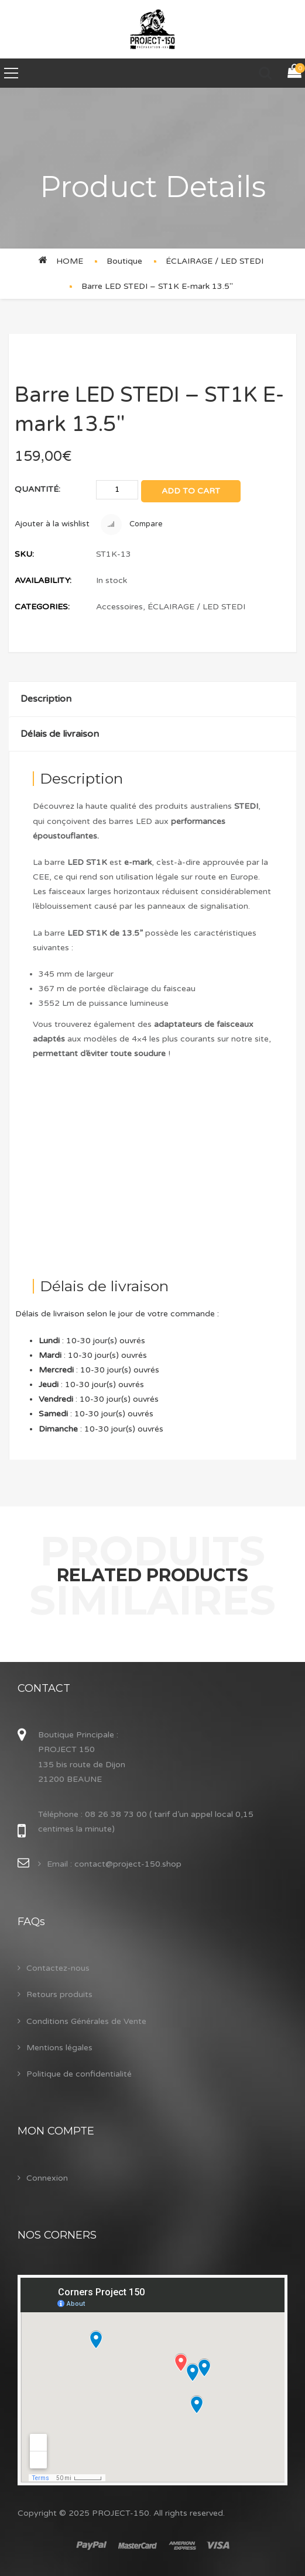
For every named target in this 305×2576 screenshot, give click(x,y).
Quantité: (37, 489)
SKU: (24, 554)
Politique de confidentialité (79, 2074)
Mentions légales (59, 2048)
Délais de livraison (59, 734)
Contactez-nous (58, 1968)
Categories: (42, 607)
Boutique (124, 261)
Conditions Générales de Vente (86, 2021)
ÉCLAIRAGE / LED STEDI (214, 261)
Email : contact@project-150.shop (114, 1864)
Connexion (47, 2178)
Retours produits (59, 1994)
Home (69, 261)
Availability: (43, 580)
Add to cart (191, 491)
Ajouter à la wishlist (52, 524)
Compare (132, 524)
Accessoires (119, 607)
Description (45, 699)
